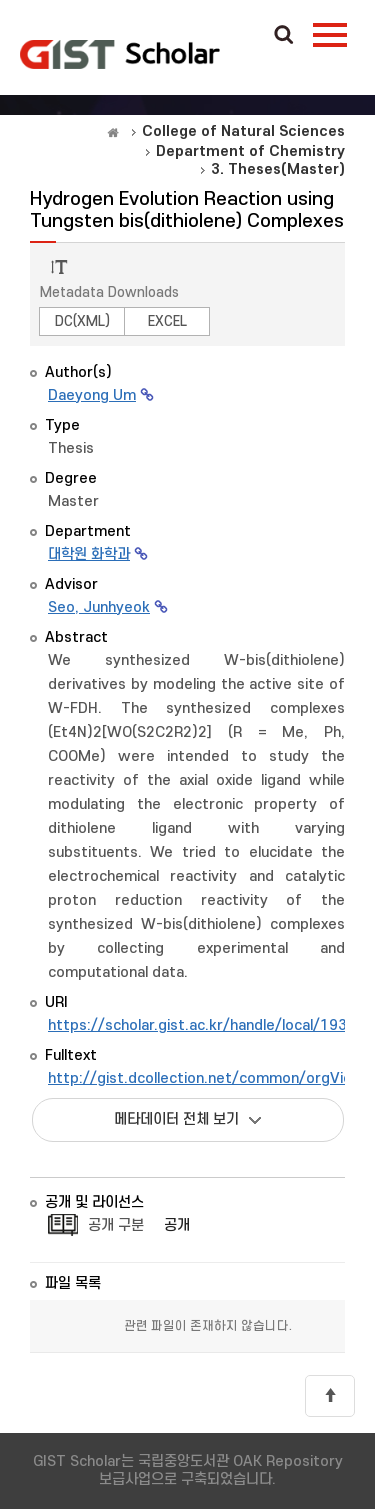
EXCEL (167, 321)
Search (284, 36)
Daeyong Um (92, 395)
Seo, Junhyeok (99, 607)
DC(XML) (82, 321)
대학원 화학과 (89, 554)
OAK (120, 54)
